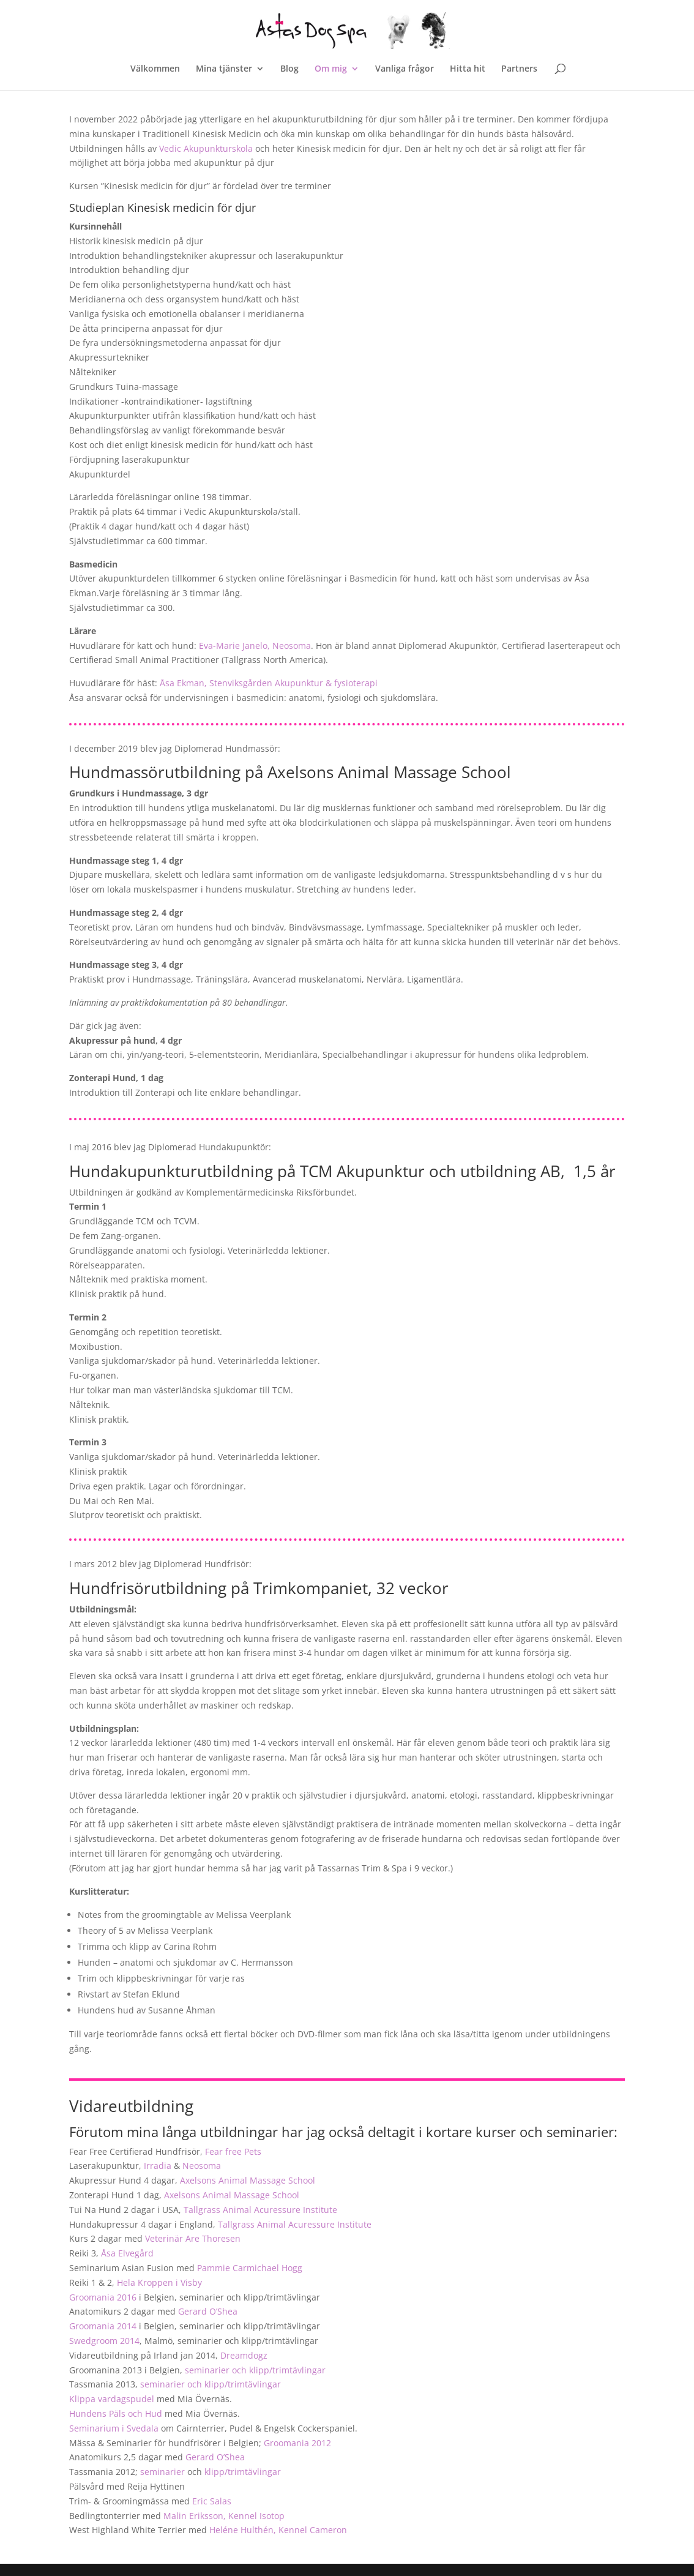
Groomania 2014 (102, 2326)
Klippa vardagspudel (111, 2399)
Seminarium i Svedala (114, 2428)
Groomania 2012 (297, 2443)
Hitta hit (467, 69)
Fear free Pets (233, 2151)
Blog (289, 69)
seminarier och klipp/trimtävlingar (255, 2370)
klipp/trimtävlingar (242, 2471)
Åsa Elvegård (127, 2253)
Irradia (157, 2165)
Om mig (331, 69)
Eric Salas (211, 2501)
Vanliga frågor (404, 69)
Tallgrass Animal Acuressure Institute (260, 2209)
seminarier (162, 2471)
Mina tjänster (224, 69)
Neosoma (201, 2165)
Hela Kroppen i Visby (159, 2282)
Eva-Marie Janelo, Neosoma (255, 645)
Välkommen (155, 69)
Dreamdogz (243, 2355)
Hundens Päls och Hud (115, 2413)
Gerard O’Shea (207, 2311)
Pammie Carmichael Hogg (249, 2268)
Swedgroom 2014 (104, 2340)
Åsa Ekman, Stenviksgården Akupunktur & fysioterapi (269, 683)
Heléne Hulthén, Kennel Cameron (278, 2530)
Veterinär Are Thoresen (193, 2238)
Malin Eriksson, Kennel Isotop (224, 2516)
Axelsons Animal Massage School (247, 2180)
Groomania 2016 (102, 2297)
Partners (519, 69)
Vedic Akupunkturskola (206, 148)
